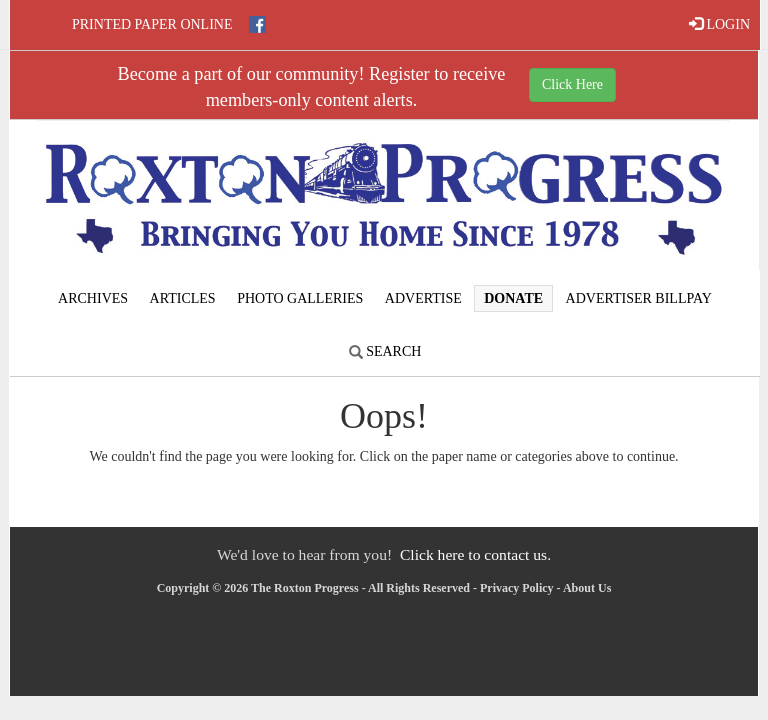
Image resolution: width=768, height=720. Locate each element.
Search (385, 351)
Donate (513, 298)
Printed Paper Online (152, 24)
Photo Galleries (300, 298)
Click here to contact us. (475, 554)
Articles (183, 298)
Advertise (423, 298)
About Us (587, 588)
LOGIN (719, 24)
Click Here (572, 84)
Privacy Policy (517, 588)
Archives (93, 298)
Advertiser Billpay (639, 298)
